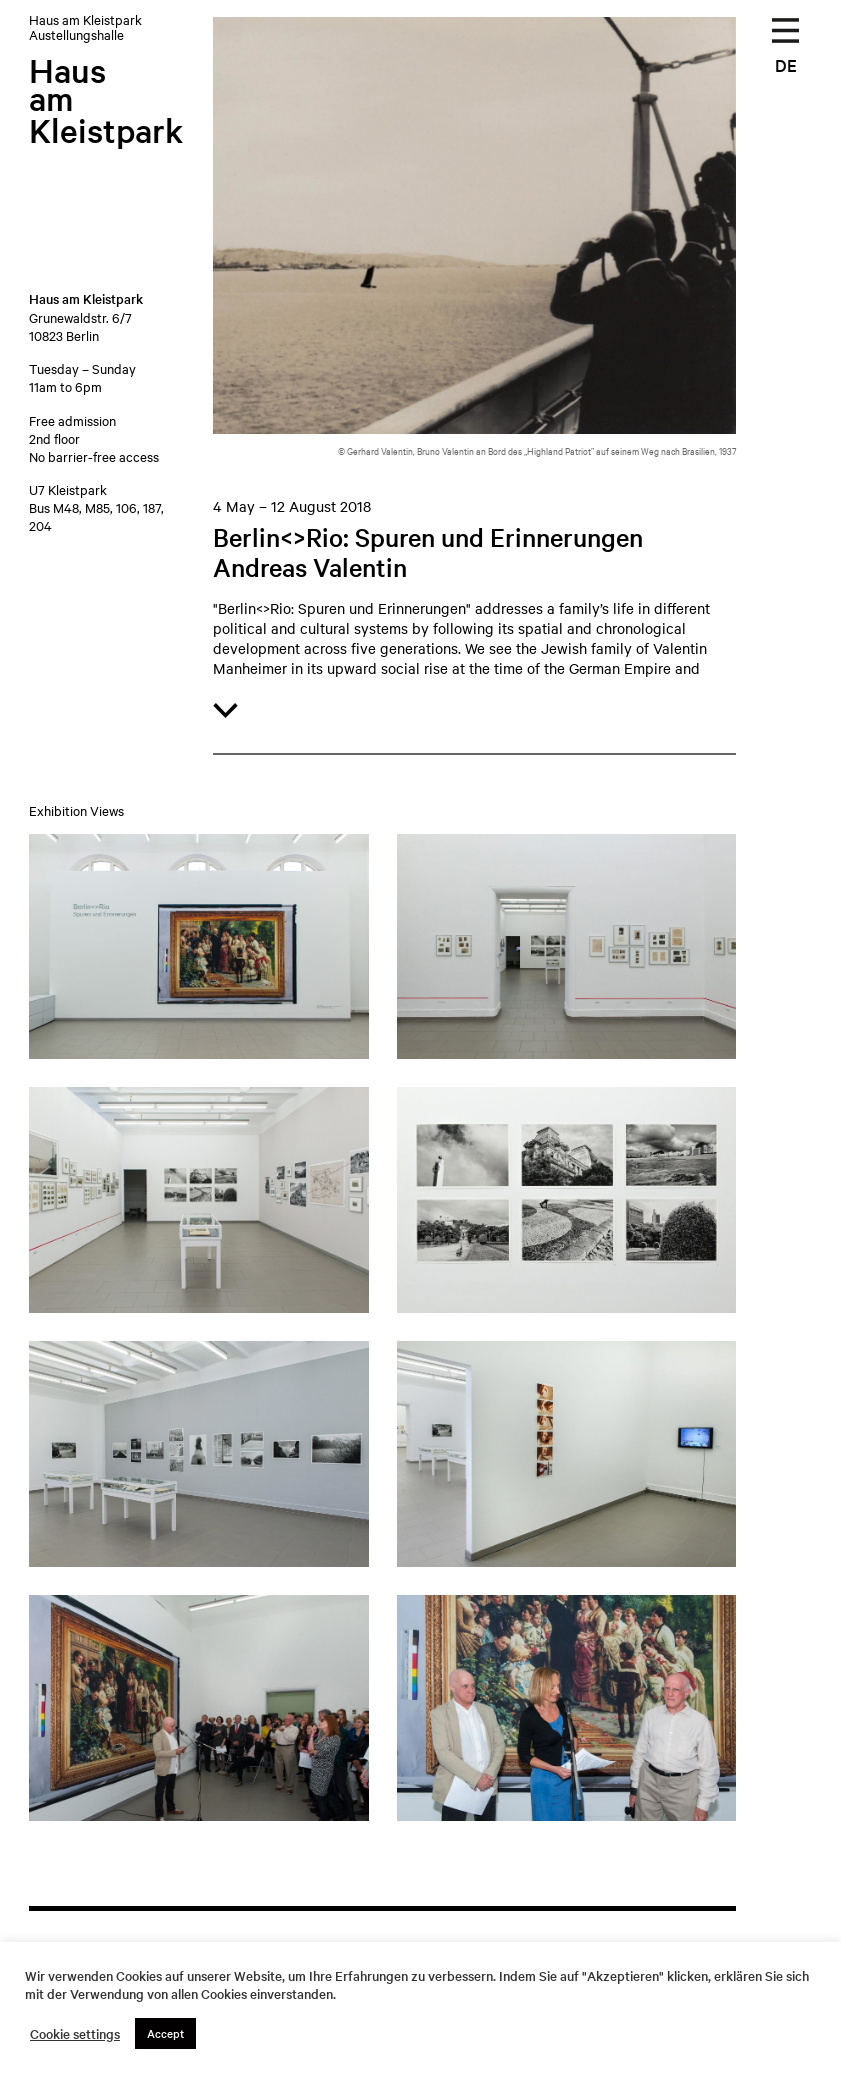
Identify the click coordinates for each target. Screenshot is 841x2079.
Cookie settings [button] (75, 2034)
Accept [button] (165, 2033)
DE (786, 64)
